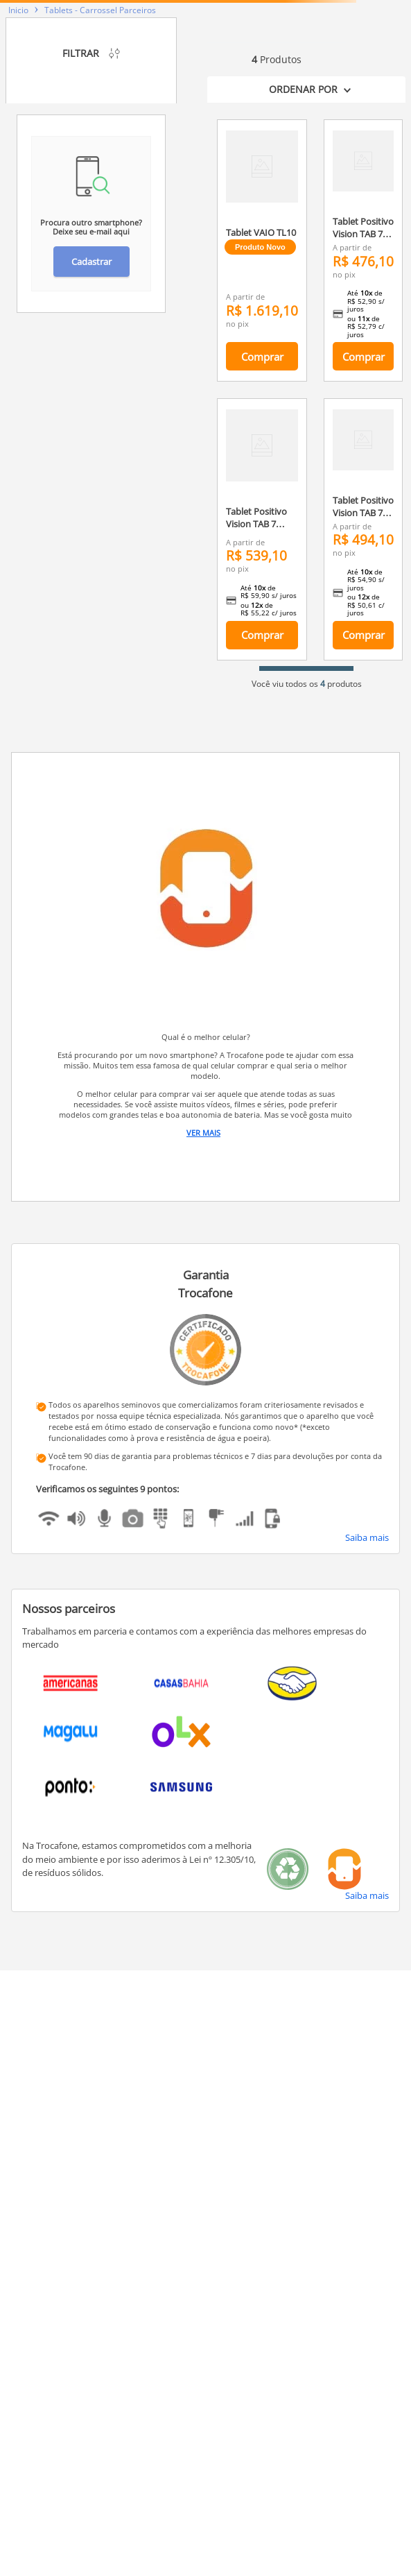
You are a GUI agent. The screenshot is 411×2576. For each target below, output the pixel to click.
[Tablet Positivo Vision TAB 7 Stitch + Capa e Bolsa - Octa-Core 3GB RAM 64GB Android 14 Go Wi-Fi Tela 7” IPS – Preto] (262, 529)
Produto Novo (260, 247)
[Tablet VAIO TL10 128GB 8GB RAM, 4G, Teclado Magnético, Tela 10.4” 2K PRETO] (262, 250)
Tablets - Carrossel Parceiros (100, 10)
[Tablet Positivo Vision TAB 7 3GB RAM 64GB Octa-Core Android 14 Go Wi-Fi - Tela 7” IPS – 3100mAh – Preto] (363, 250)
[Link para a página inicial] (18, 10)
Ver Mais (203, 1133)
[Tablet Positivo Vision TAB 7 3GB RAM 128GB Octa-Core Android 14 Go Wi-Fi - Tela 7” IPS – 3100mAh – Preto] (363, 529)
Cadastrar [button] (91, 261)
